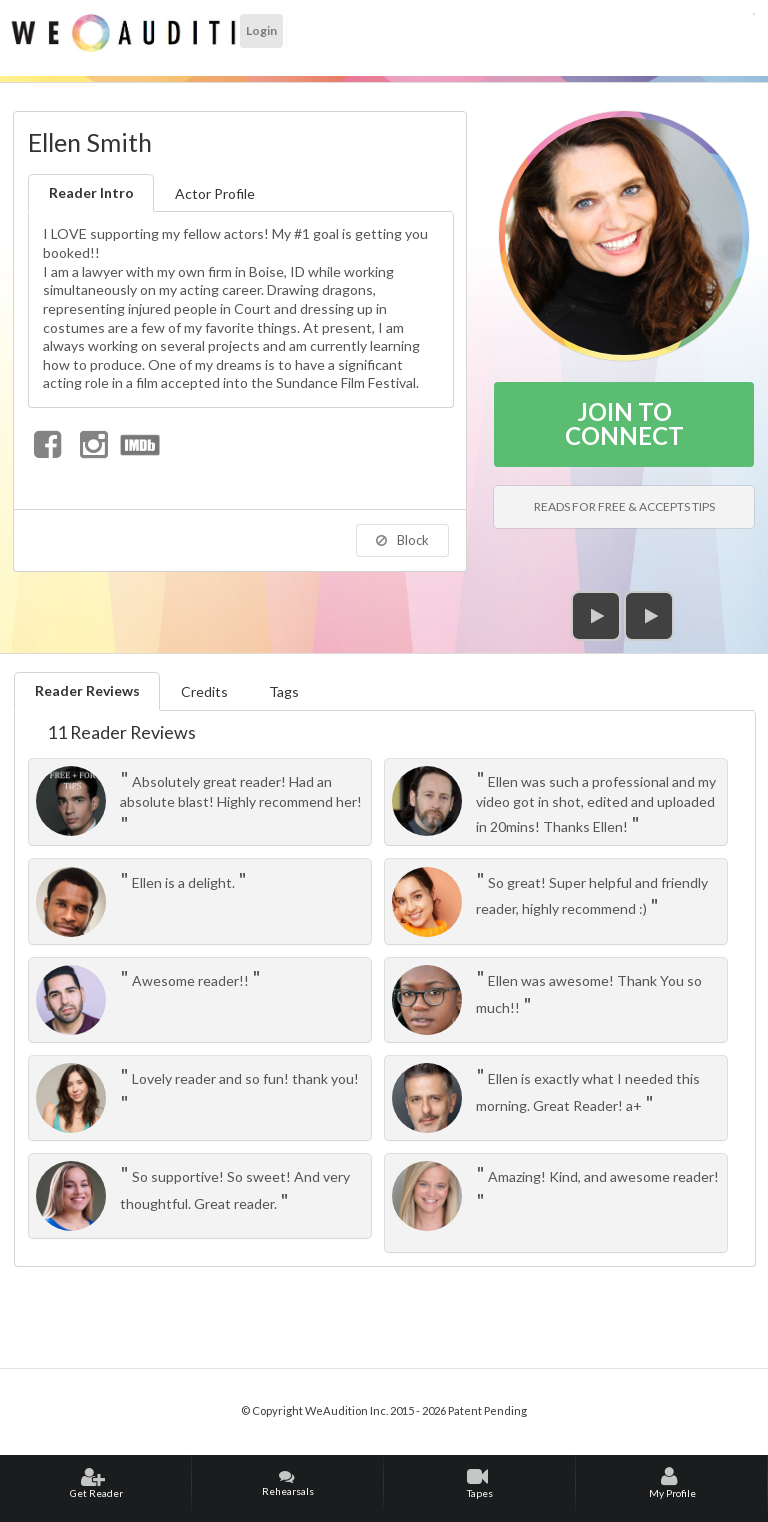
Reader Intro (91, 192)
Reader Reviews (87, 690)
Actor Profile (215, 193)
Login (261, 30)
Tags (284, 691)
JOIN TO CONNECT (624, 423)
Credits (204, 691)
